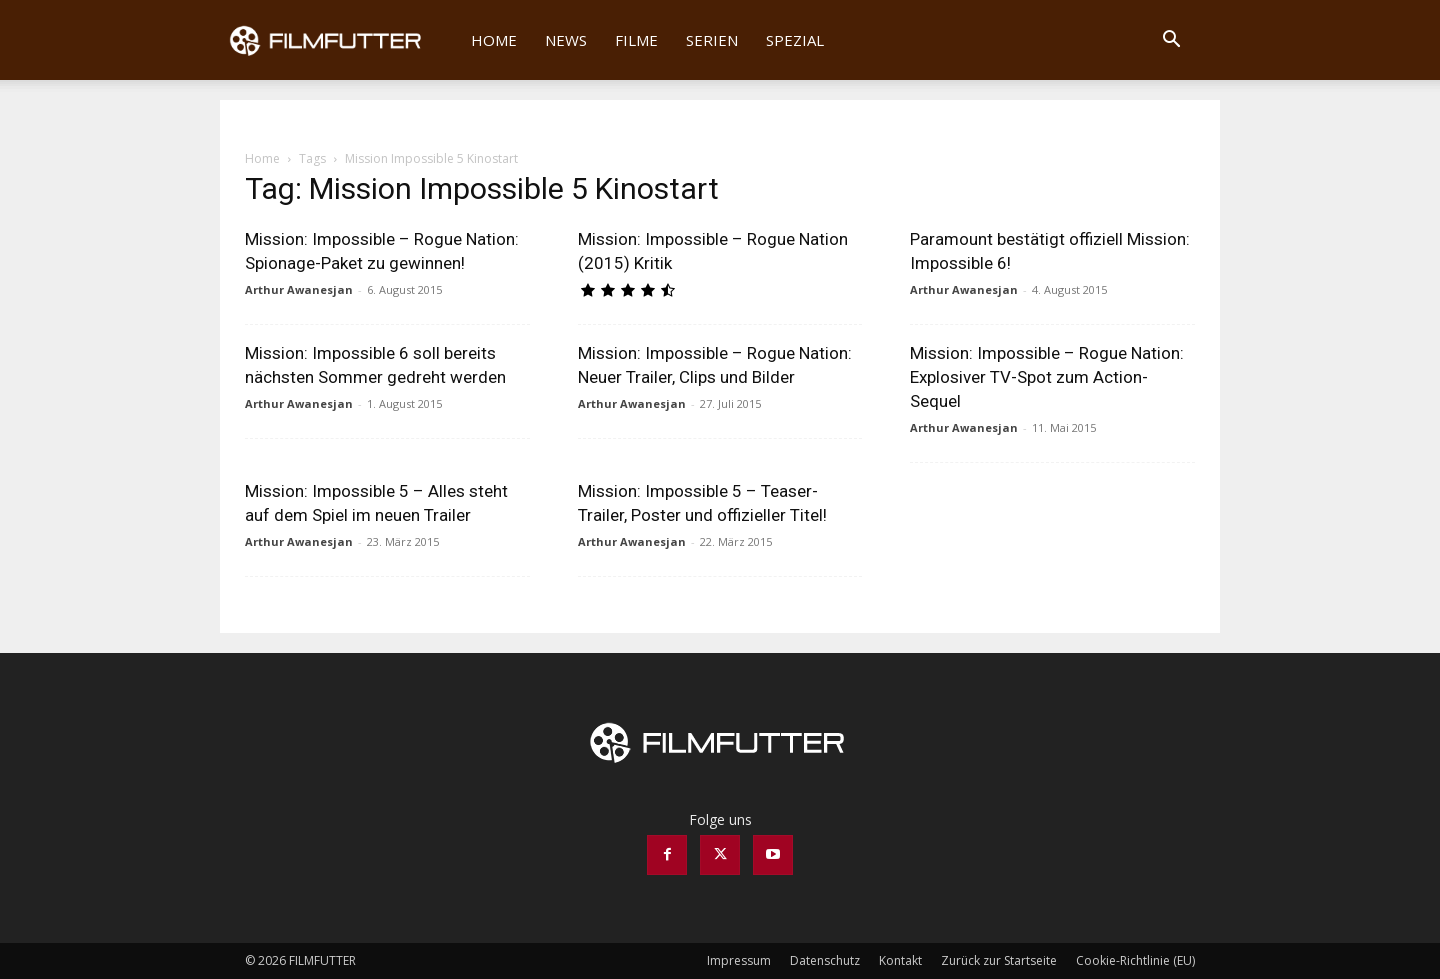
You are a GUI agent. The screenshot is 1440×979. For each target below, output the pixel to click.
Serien (712, 40)
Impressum (739, 960)
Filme (636, 40)
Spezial (795, 40)
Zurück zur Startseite (999, 960)
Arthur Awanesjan (299, 289)
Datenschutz (825, 960)
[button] (1171, 41)
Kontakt (900, 960)
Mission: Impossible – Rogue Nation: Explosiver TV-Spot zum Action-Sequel (1047, 377)
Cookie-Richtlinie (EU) (1135, 960)
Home (494, 40)
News (566, 40)
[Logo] (338, 40)
